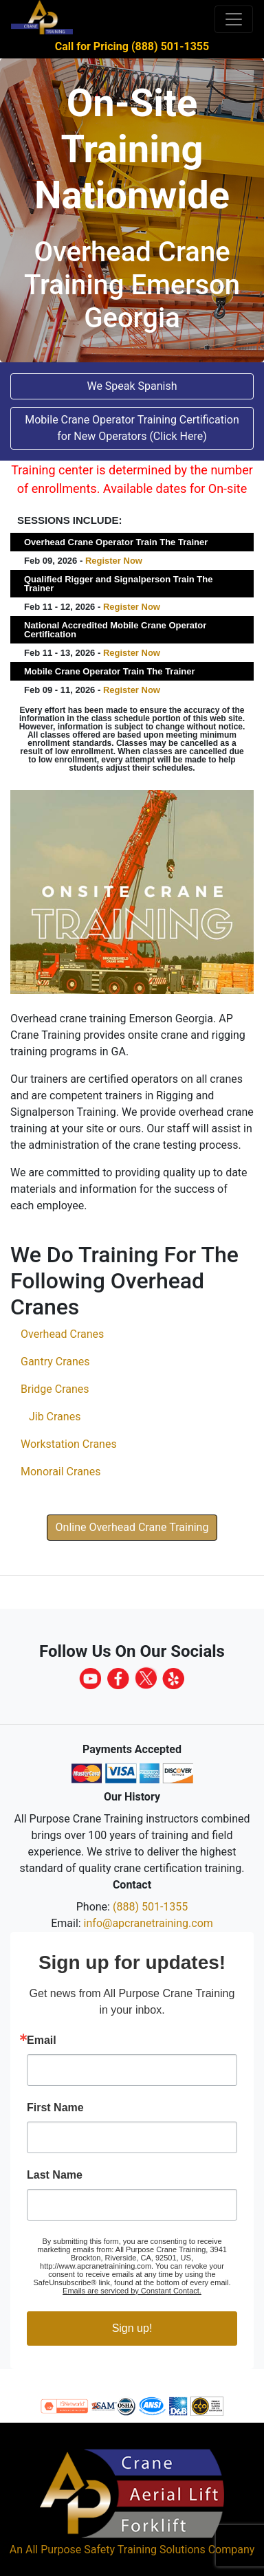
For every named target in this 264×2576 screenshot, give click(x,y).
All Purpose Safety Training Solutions (115, 2549)
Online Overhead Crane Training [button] (132, 1527)
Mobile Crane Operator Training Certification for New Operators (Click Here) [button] (132, 428)
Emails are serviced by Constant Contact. (132, 2291)
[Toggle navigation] (233, 19)
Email (41, 2040)
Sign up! (132, 2328)
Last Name (54, 2175)
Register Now (113, 560)
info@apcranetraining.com (148, 1923)
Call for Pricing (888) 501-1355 (132, 46)
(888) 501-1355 (150, 1906)
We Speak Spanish (132, 386)
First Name (55, 2107)
